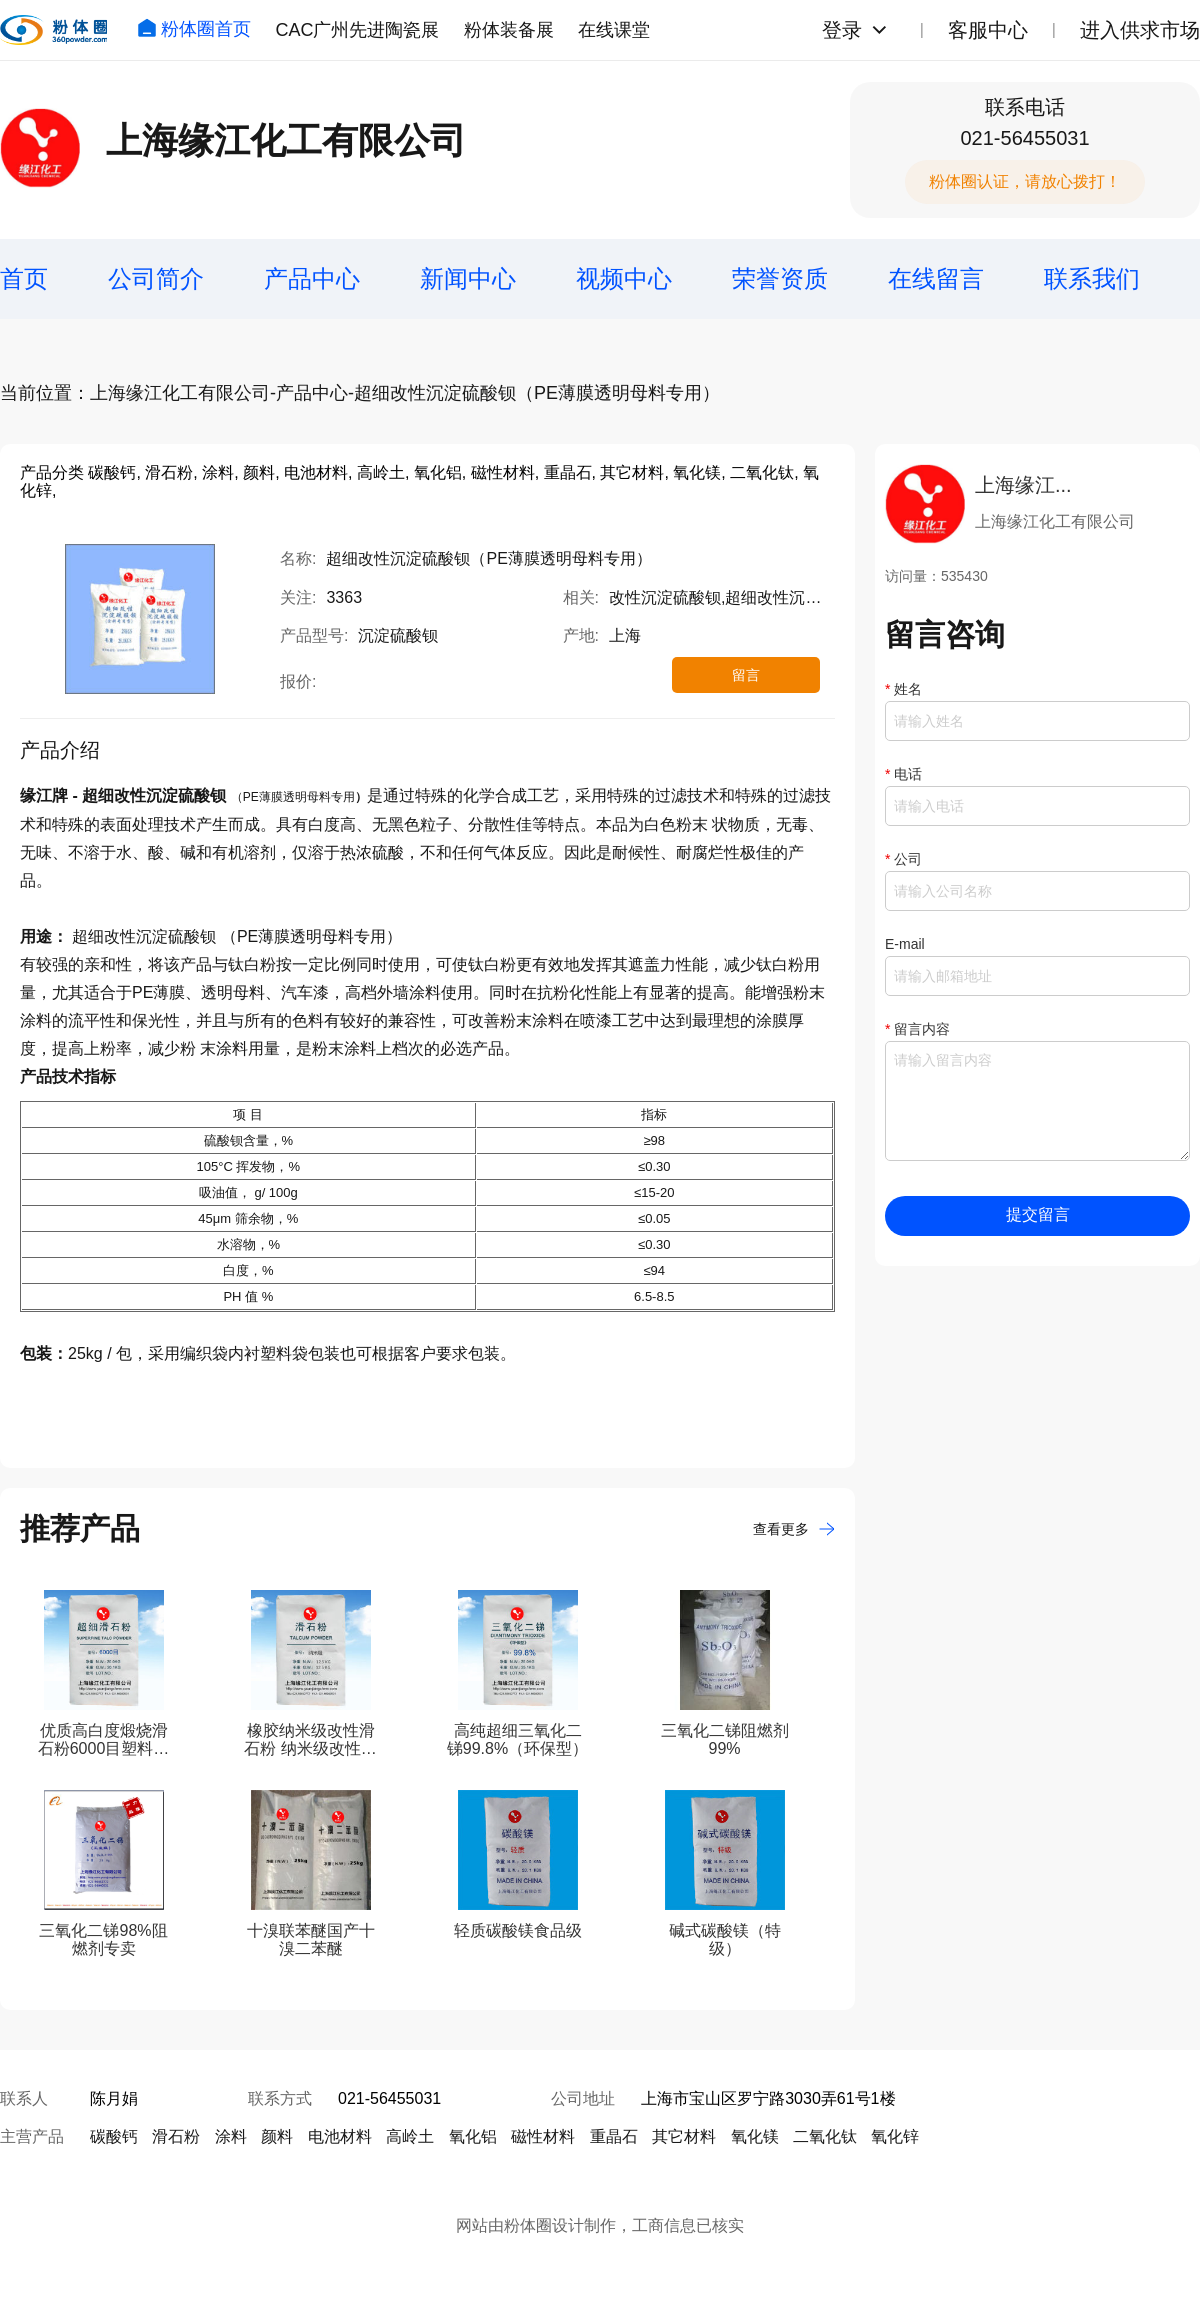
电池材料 (340, 2136)
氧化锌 (895, 2136)
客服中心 (988, 30)
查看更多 (794, 1529)
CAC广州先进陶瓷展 (357, 30)
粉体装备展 (509, 30)
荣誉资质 (780, 278)
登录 (842, 30)
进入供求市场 (1140, 30)
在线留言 (936, 278)
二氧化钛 (825, 2136)
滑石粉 (176, 2136)
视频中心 (624, 278)
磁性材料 (543, 2136)
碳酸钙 (114, 2136)
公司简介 (156, 278)
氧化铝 (473, 2136)
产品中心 (312, 278)
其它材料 (684, 2136)
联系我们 (1092, 278)
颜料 (277, 2136)
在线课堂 (614, 30)
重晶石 (614, 2136)
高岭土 (410, 2136)
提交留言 (1038, 1214)
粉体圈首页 (194, 29)
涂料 (231, 2136)
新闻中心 (468, 278)
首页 (24, 278)
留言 (746, 675)
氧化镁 (755, 2136)
